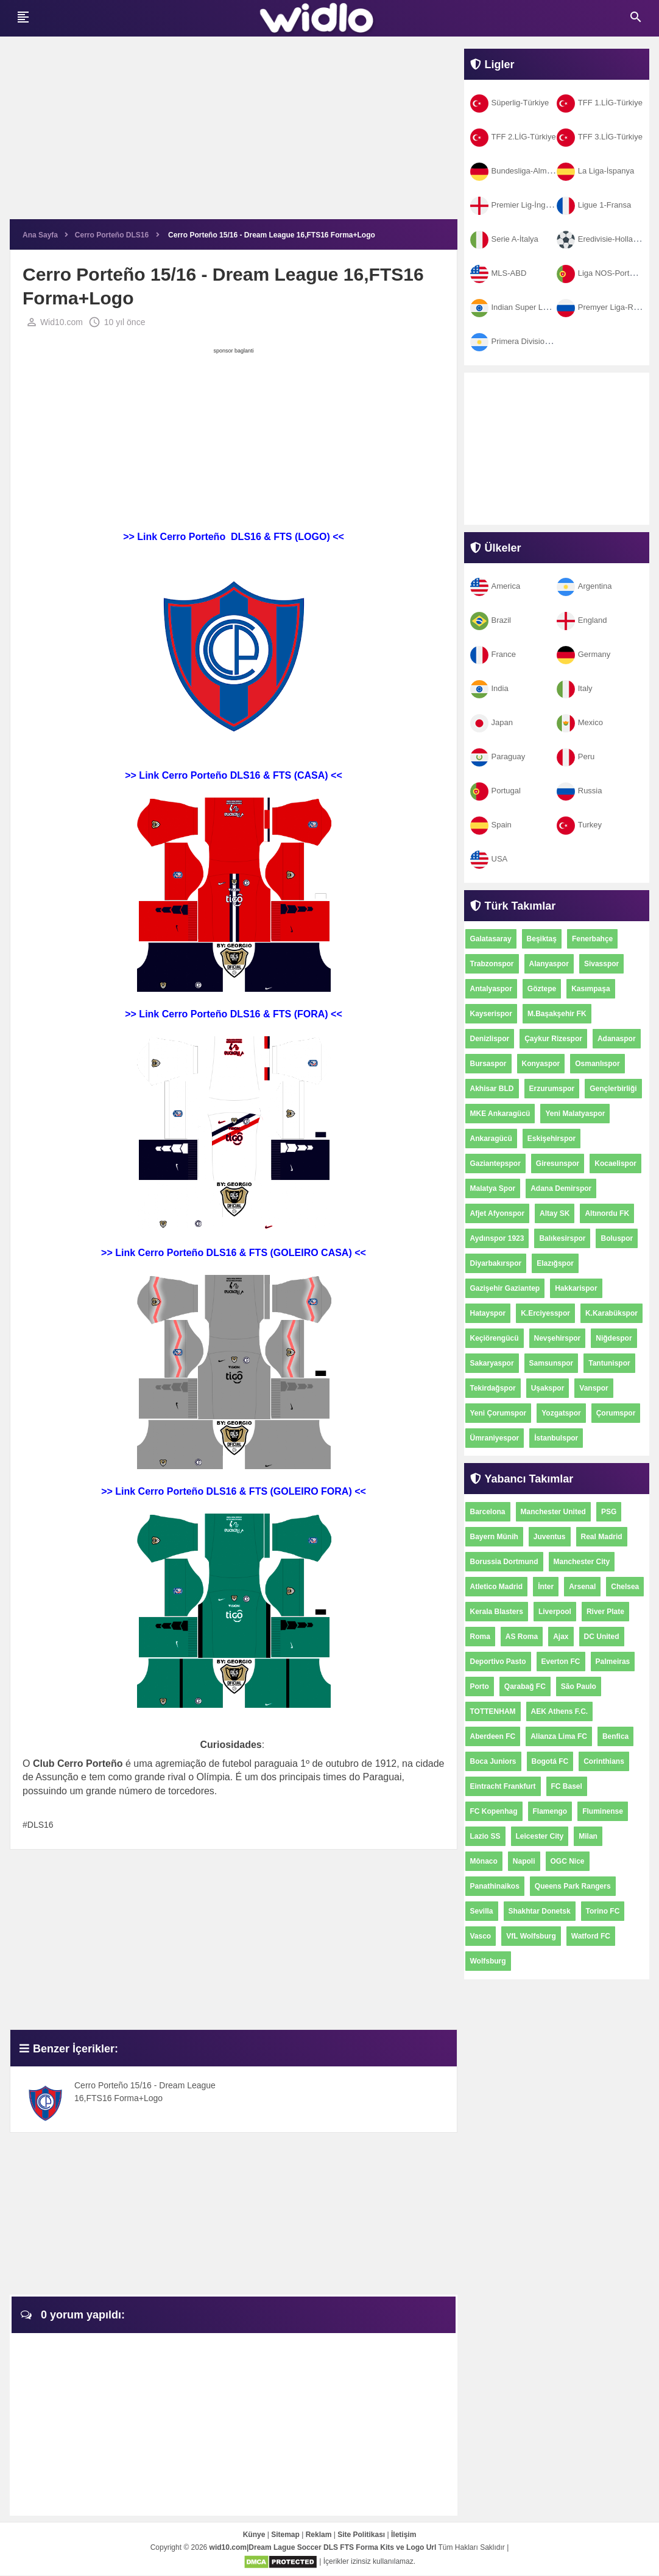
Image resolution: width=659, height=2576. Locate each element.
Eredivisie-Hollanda (601, 239)
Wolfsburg (488, 1961)
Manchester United (553, 1511)
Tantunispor (609, 1363)
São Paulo (578, 1686)
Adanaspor (616, 1038)
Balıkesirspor (562, 1238)
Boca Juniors (493, 1761)
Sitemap (285, 2534)
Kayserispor (491, 1013)
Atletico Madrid (496, 1586)
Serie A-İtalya (504, 239)
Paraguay (498, 756)
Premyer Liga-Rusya (603, 307)
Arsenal (582, 1586)
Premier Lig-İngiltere (516, 204)
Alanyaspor (549, 964)
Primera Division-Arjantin (524, 341)
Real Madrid (601, 1536)
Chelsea (625, 1586)
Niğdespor (614, 1338)
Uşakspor (548, 1388)
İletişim (403, 2534)
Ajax (560, 1636)
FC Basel (566, 1786)
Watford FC (590, 1936)
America (495, 586)
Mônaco (484, 1861)
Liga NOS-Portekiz (600, 273)
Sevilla (481, 1911)
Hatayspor (488, 1313)
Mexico (580, 722)
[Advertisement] (233, 134)
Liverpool (554, 1611)
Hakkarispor (576, 1288)
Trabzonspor (492, 964)
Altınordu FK (607, 1213)
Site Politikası (361, 2534)
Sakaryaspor (492, 1363)
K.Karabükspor (611, 1313)
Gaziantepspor (495, 1163)
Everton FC (560, 1661)
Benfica (615, 1736)
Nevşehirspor (557, 1338)
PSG (608, 1511)
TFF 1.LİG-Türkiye (600, 102)
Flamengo (550, 1811)
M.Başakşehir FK (557, 1013)
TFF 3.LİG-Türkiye (600, 136)
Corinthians (603, 1761)
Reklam (319, 2534)
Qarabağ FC (525, 1686)
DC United (601, 1636)
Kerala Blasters (496, 1611)
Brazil (491, 620)
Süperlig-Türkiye (509, 102)
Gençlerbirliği (613, 1088)
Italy (575, 688)
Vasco (481, 1936)
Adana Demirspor (560, 1188)
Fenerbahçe (592, 939)
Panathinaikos (495, 1886)
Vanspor (593, 1388)
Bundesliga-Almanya (517, 170)
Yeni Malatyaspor (575, 1113)
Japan (491, 722)
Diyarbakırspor (496, 1263)
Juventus (550, 1536)
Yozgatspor (560, 1413)
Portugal (495, 790)
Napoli (524, 1861)
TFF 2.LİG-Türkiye (513, 136)
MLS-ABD (498, 273)
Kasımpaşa (590, 988)
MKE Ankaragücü (500, 1113)
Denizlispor (490, 1038)
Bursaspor (488, 1063)
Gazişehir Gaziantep (505, 1288)
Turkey (579, 824)
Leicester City (540, 1836)
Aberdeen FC (493, 1736)
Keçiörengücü (494, 1338)
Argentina (584, 586)
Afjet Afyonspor (497, 1213)
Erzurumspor (552, 1088)
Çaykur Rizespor (553, 1038)
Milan (588, 1836)
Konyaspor (541, 1063)
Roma (480, 1636)
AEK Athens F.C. (559, 1711)
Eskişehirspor (551, 1138)
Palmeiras (613, 1661)
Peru (575, 756)
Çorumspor (616, 1413)
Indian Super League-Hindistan (535, 307)
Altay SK (554, 1213)
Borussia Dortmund (504, 1561)
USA (489, 858)
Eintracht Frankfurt (503, 1786)
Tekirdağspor (493, 1388)
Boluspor (617, 1238)
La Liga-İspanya (596, 170)
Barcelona (488, 1511)
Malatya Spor (493, 1188)
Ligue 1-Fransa (594, 204)
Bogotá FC (550, 1761)
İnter (546, 1586)
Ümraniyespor (495, 1438)
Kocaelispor (615, 1163)
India (489, 688)
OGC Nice (568, 1861)
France (493, 654)
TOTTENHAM (493, 1711)
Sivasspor (601, 964)
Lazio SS (485, 1836)
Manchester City (582, 1561)
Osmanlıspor (597, 1063)
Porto (479, 1686)
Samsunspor (551, 1363)
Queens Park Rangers (573, 1886)
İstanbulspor (556, 1438)
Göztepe (541, 988)
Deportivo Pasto (498, 1661)
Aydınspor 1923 (497, 1238)
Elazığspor (555, 1263)
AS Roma (522, 1636)
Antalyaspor (491, 988)
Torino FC (603, 1911)
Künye (254, 2534)
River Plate (605, 1611)
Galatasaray (491, 939)
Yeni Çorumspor (498, 1413)
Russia (579, 790)
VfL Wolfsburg (531, 1936)
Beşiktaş (542, 939)
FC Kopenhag (494, 1811)
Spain (491, 824)
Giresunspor (557, 1163)
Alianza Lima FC (558, 1736)
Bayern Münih (494, 1536)
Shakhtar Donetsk (540, 1911)
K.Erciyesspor (545, 1313)
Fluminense (602, 1811)
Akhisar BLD (492, 1088)
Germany (583, 654)
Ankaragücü (491, 1138)
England (582, 620)
